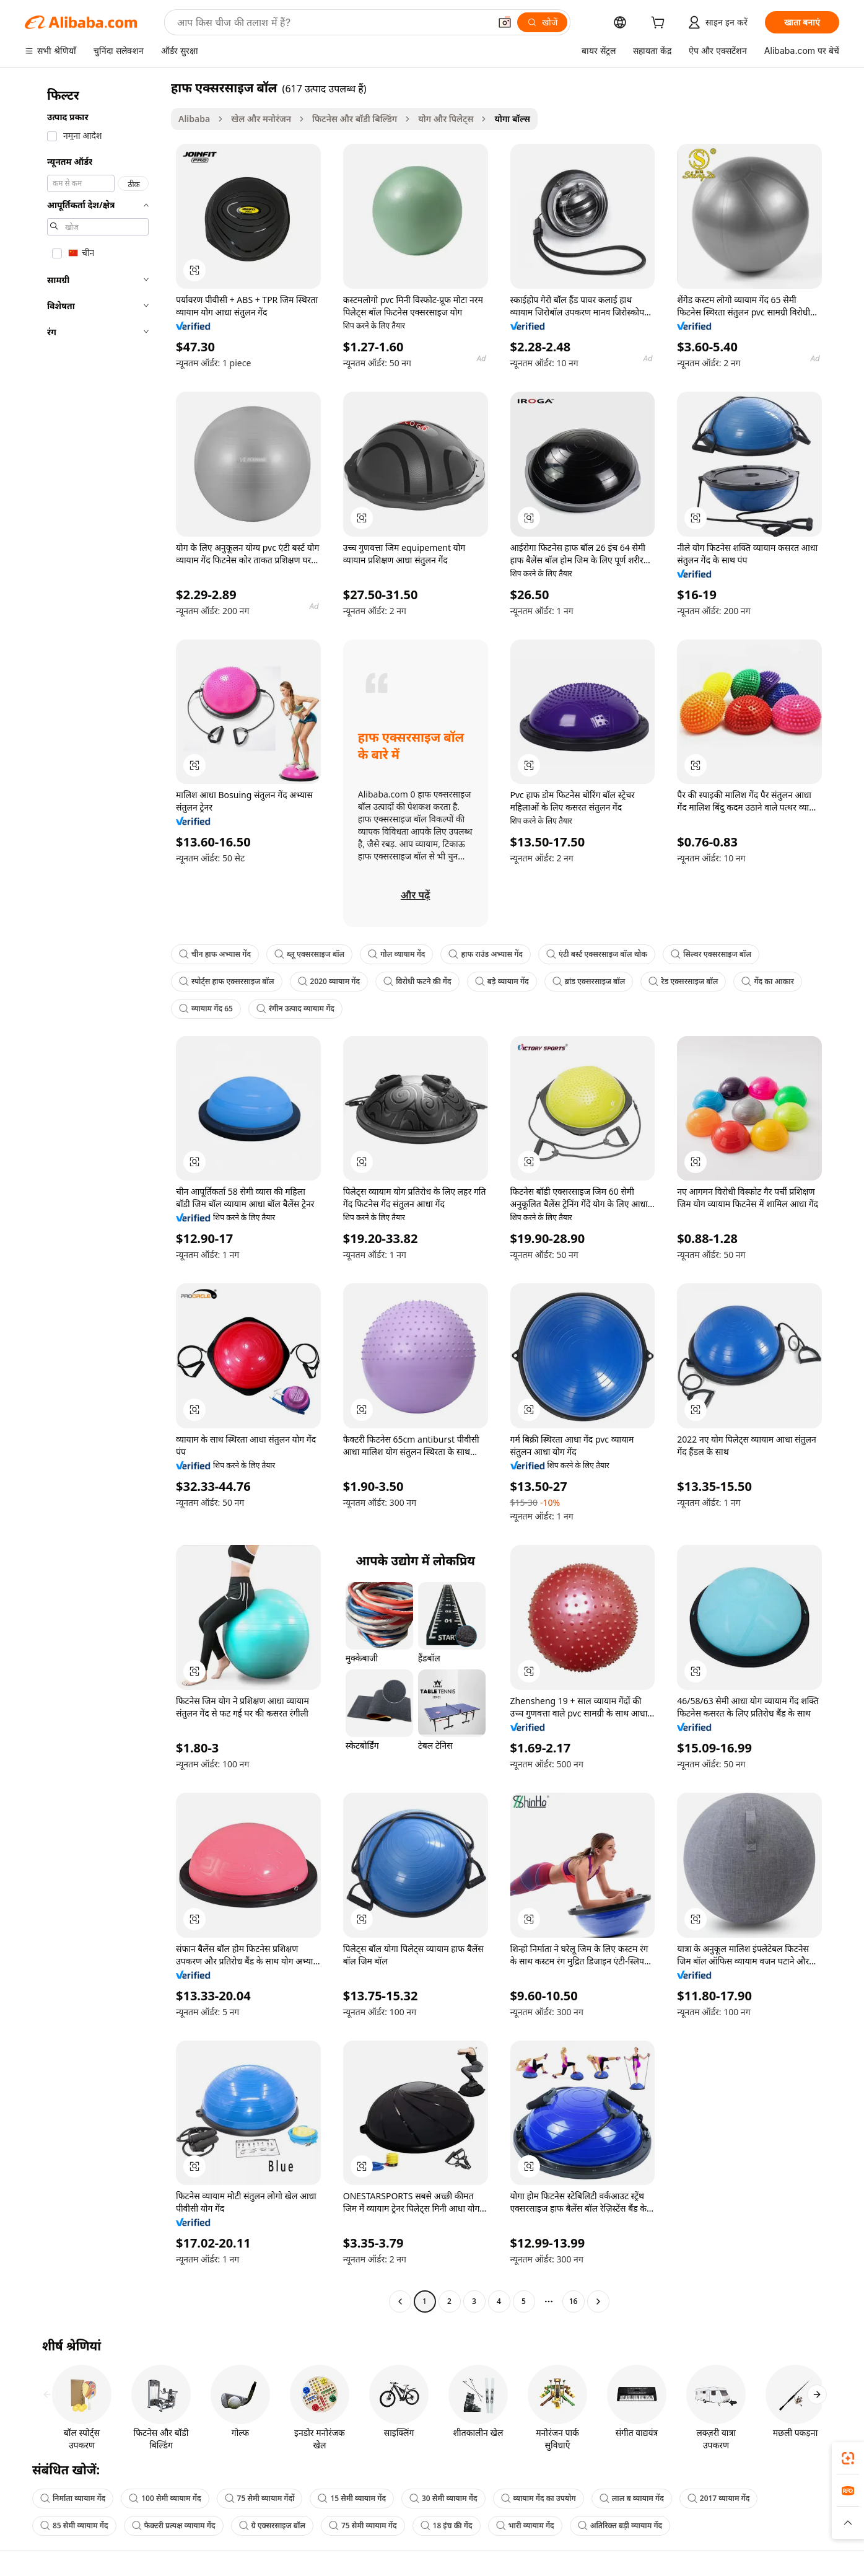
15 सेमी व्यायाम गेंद (352, 2498)
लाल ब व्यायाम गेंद (632, 2498)
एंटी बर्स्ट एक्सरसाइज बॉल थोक (596, 954)
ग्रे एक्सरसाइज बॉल (272, 2525)
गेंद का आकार (767, 981)
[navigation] (94, 1196)
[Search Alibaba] (332, 22)
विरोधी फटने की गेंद (417, 981)
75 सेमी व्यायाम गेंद (363, 2525)
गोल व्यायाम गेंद (396, 954)
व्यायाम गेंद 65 (206, 1008)
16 (573, 2301)
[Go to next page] (598, 2301)
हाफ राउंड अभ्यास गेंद (485, 954)
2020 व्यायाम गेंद (329, 981)
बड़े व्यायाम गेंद (502, 981)
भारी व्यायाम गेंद (525, 2525)
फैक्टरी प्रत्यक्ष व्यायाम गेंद (174, 2525)
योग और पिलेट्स (445, 119)
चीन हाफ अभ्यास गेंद (215, 954)
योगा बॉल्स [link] (512, 119)
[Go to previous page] (400, 2301)
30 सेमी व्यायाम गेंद (443, 2498)
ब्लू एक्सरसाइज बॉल (309, 954)
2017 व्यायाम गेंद (718, 2498)
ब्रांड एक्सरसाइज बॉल (589, 981)
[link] (848, 2458)
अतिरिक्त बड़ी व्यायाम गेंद (620, 2525)
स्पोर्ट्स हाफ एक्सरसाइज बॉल (226, 981)
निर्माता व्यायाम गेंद (72, 2498)
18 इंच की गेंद (447, 2525)
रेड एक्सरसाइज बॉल (683, 981)
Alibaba (194, 119)
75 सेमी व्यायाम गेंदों (260, 2498)
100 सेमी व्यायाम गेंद (165, 2498)
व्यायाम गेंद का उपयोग (538, 2498)
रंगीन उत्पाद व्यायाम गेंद (295, 1008)
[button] (504, 22)
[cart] (660, 24)
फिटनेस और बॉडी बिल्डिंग (354, 119)
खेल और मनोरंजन (261, 119)
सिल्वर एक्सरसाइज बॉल (711, 954)
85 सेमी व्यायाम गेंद (74, 2525)
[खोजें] (542, 22)
